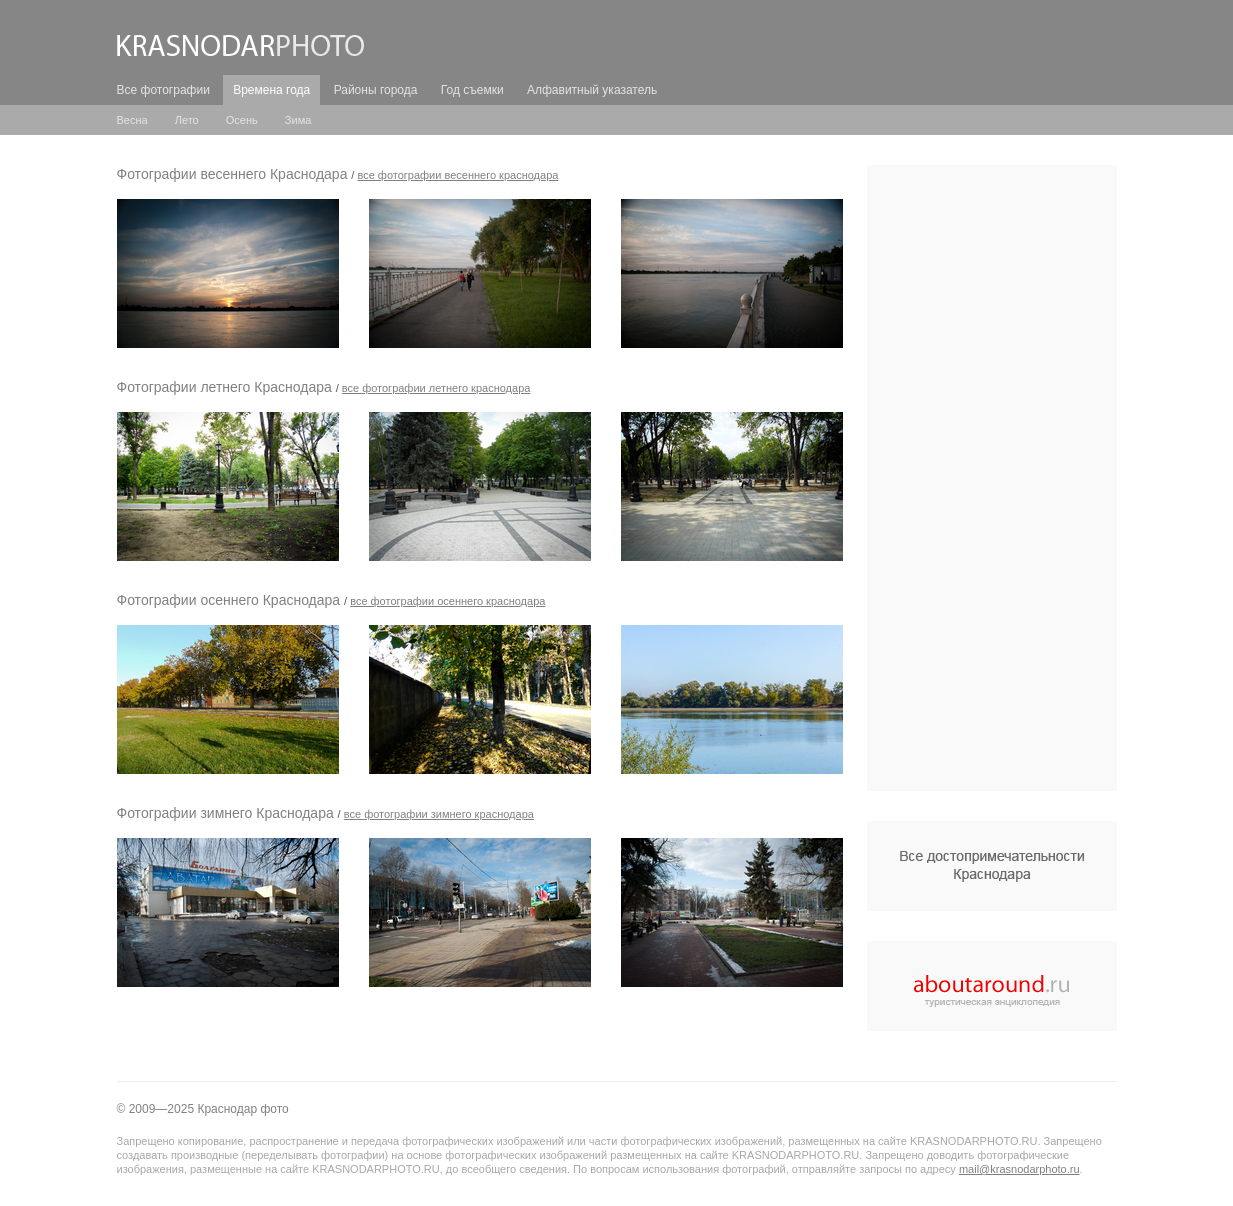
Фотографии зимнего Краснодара (225, 813)
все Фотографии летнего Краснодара (436, 388)
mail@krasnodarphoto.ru (1019, 1169)
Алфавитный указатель (592, 90)
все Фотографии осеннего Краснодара (447, 601)
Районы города (376, 90)
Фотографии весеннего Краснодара (232, 174)
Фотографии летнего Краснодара (224, 387)
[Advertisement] (992, 478)
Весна (132, 120)
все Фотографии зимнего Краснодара (439, 814)
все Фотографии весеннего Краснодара (457, 175)
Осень (242, 120)
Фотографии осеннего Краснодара (229, 600)
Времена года (271, 90)
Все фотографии (163, 90)
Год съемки (472, 90)
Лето (187, 120)
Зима (298, 120)
